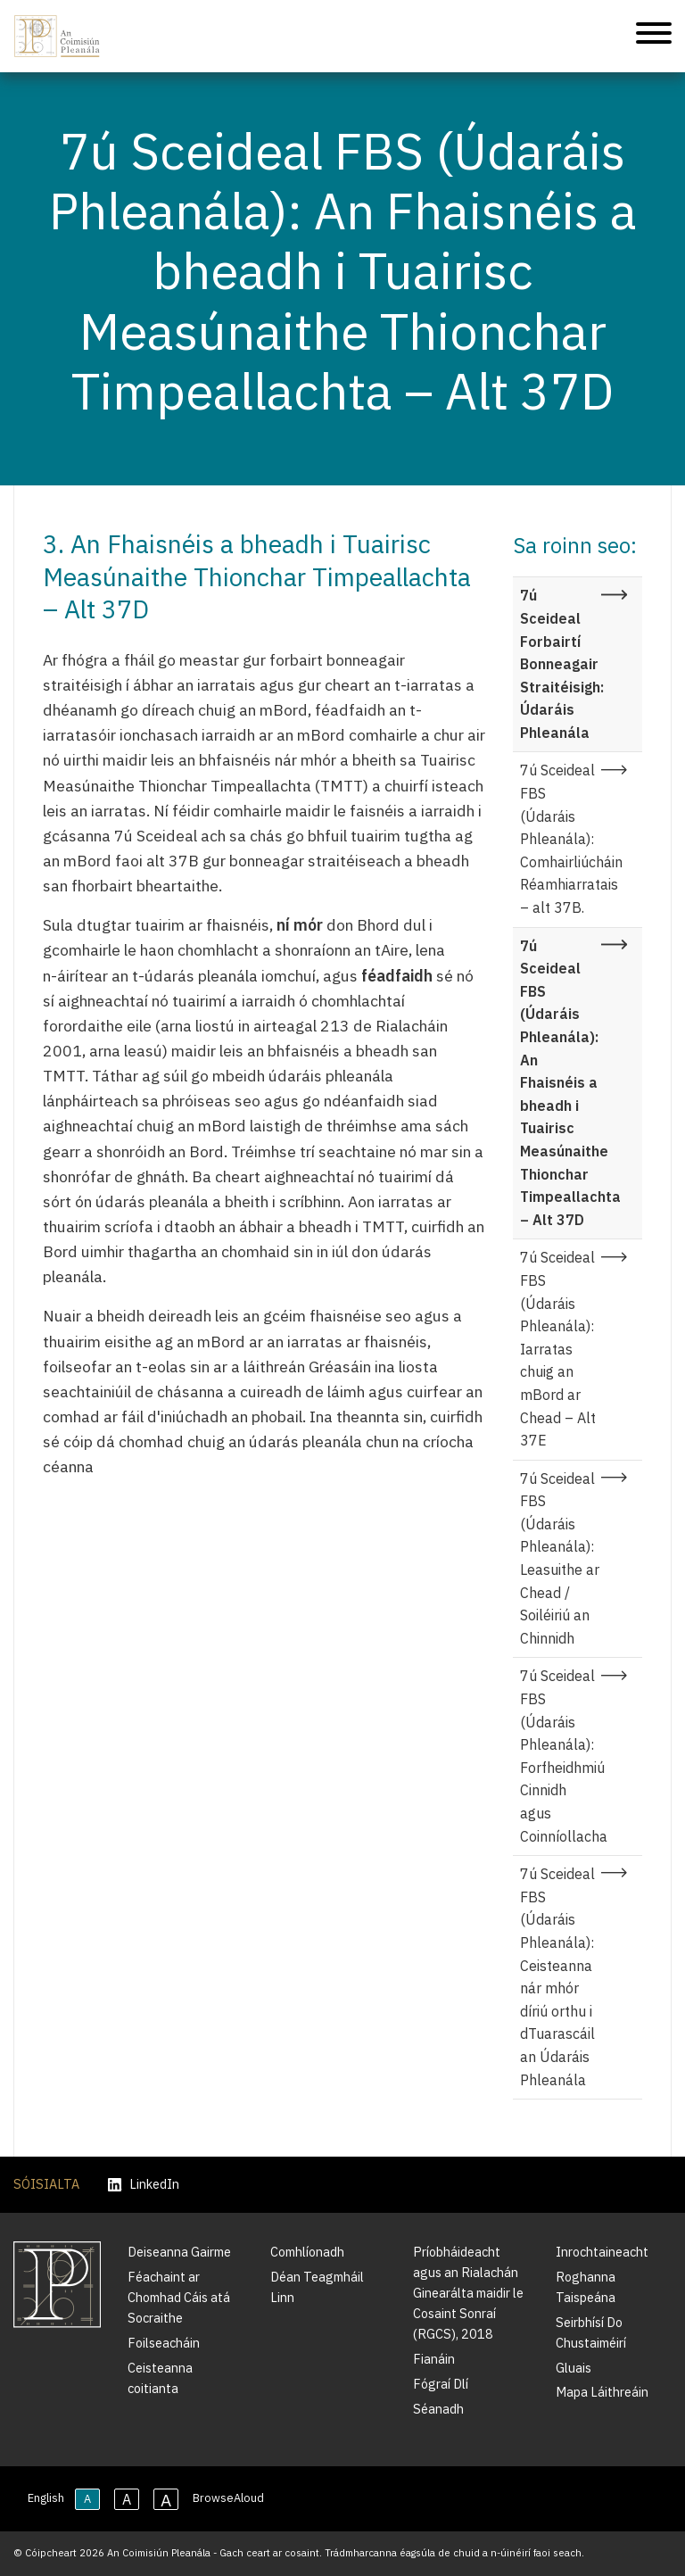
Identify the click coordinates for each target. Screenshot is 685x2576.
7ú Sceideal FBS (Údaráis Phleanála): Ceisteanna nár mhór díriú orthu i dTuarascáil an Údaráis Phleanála (557, 1976)
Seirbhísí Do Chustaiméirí (591, 2332)
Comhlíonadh (307, 2251)
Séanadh (438, 2408)
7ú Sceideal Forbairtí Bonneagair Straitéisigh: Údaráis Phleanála (562, 663)
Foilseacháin (164, 2342)
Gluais (573, 2367)
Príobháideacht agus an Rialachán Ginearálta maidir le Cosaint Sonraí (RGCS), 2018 (468, 2292)
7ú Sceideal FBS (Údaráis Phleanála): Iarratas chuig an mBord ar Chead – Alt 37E (558, 1348)
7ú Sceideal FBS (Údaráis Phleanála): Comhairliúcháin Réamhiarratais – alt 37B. (571, 838)
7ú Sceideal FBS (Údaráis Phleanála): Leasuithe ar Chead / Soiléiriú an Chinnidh (559, 1558)
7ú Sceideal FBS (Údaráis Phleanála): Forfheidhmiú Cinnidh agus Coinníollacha (563, 1755)
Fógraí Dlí (440, 2383)
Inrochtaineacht (602, 2251)
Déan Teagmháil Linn (317, 2287)
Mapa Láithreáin (602, 2391)
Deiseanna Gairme (179, 2251)
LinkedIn (143, 2184)
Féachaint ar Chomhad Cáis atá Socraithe (179, 2297)
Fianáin (434, 2358)
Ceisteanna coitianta (160, 2378)
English (46, 2498)
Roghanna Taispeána (585, 2287)
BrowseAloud (228, 2498)
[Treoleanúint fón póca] (654, 36)
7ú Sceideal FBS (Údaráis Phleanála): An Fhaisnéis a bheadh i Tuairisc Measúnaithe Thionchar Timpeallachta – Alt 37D (570, 1083)
